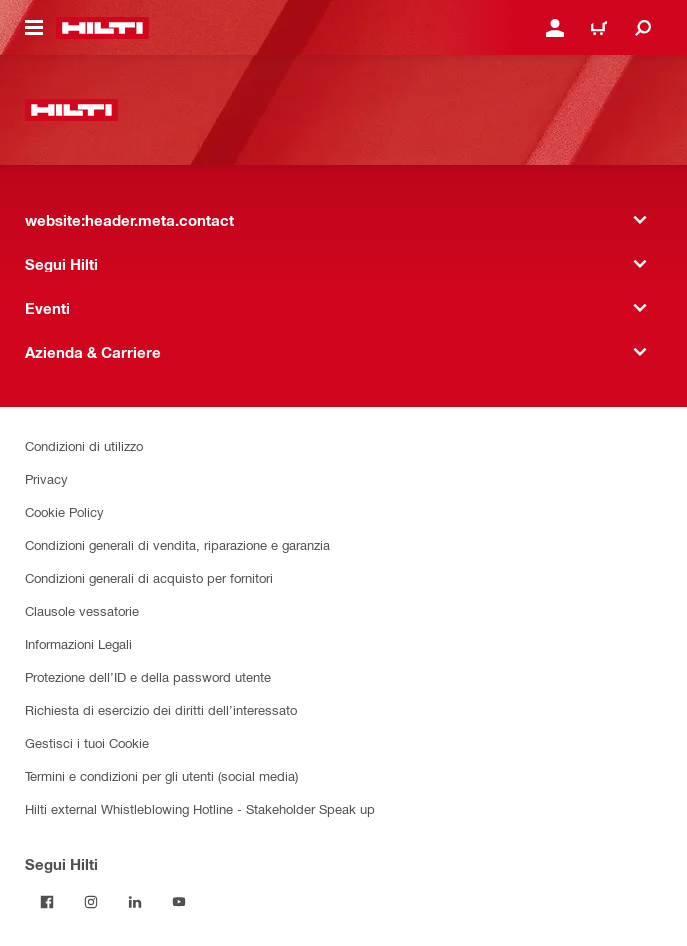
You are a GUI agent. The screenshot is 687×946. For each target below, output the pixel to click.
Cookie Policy (64, 511)
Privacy (46, 478)
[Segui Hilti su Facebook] (47, 902)
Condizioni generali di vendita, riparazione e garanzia (177, 544)
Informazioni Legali (78, 643)
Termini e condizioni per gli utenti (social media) (161, 775)
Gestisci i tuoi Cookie (87, 742)
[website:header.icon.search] (643, 28)
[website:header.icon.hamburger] (34, 28)
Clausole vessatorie (82, 610)
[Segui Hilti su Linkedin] (135, 902)
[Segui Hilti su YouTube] (179, 902)
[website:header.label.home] (102, 28)
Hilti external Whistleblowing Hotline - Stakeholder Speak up (200, 808)
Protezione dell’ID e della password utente (148, 676)
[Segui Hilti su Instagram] (91, 902)
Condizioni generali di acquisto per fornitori (149, 577)
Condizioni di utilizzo (84, 445)
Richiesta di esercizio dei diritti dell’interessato (161, 709)
